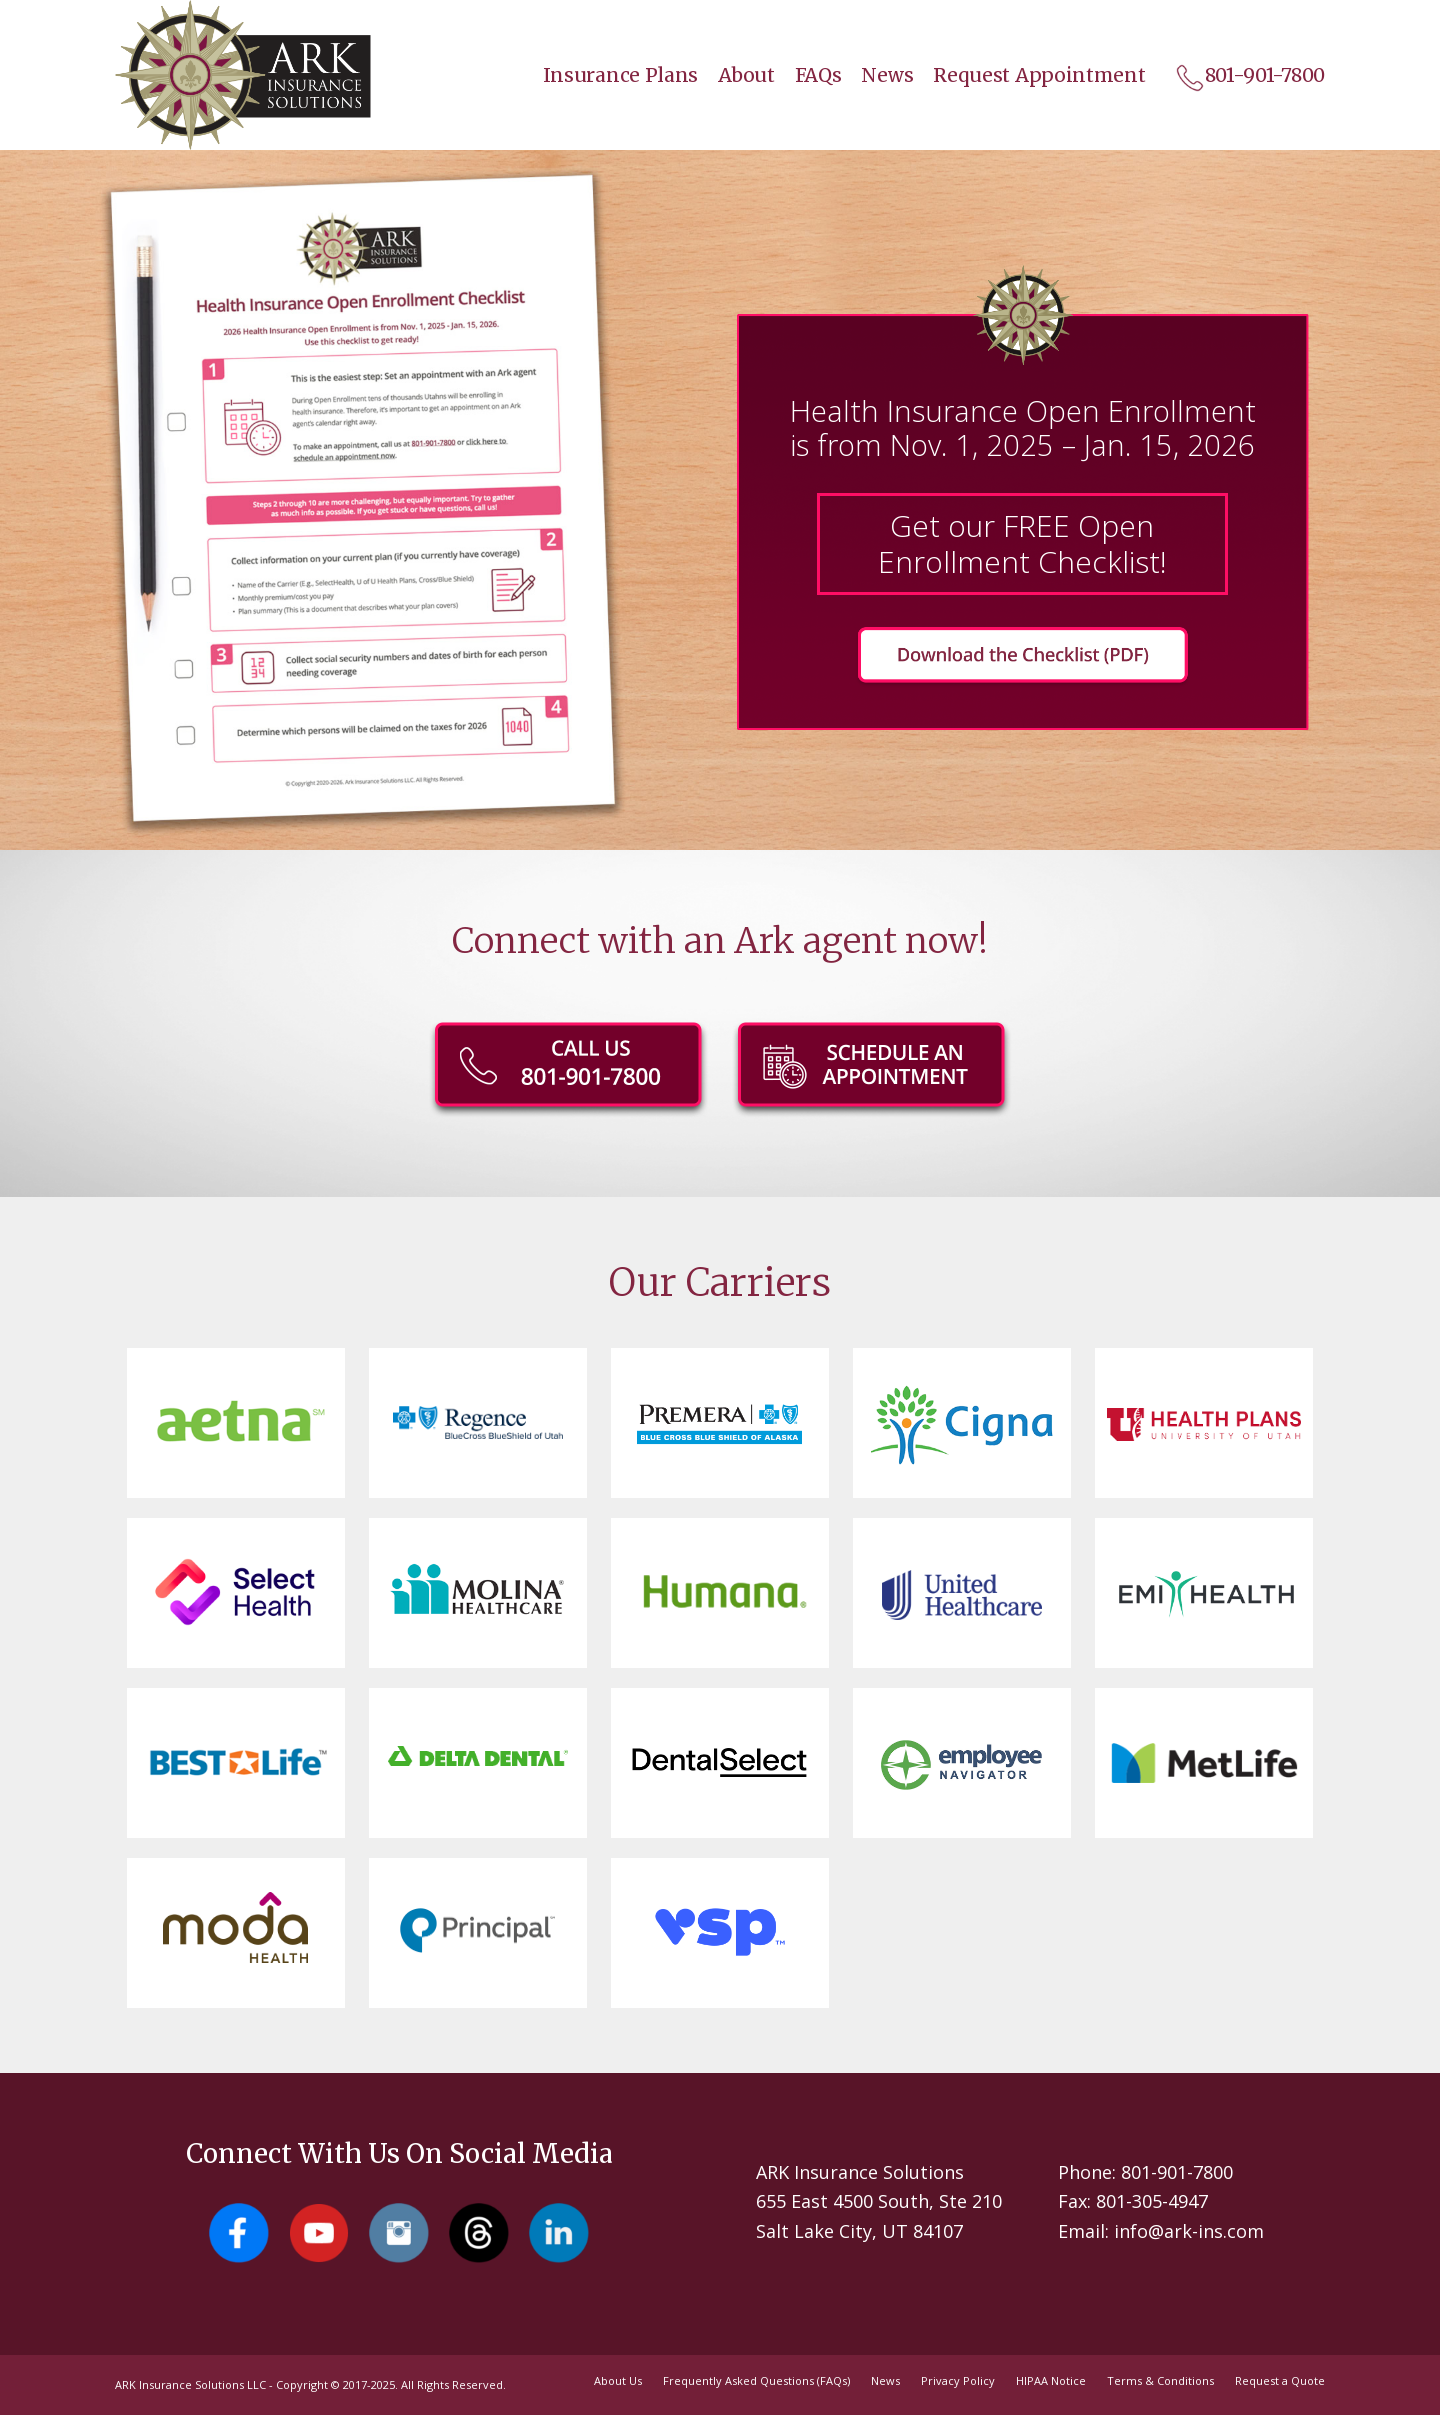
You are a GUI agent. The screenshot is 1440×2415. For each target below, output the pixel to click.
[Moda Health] (235, 1923)
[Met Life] (1204, 1764)
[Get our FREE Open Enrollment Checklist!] (1022, 658)
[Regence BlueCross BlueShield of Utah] (478, 1420)
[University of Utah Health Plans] (1204, 1424)
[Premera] (719, 1415)
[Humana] (725, 1591)
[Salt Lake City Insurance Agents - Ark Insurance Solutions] (243, 75)
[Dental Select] (719, 1759)
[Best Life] (236, 1763)
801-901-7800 (1177, 2172)
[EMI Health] (1204, 1592)
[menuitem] (611, 75)
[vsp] (720, 1924)
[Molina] (478, 1590)
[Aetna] (241, 1422)
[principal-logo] (477, 1923)
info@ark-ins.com (1189, 2231)
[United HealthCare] (962, 1582)
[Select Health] (235, 1582)
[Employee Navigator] (961, 1756)
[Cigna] (962, 1425)
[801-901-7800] (568, 1074)
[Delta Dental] (478, 1746)
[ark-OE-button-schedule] (871, 1074)
